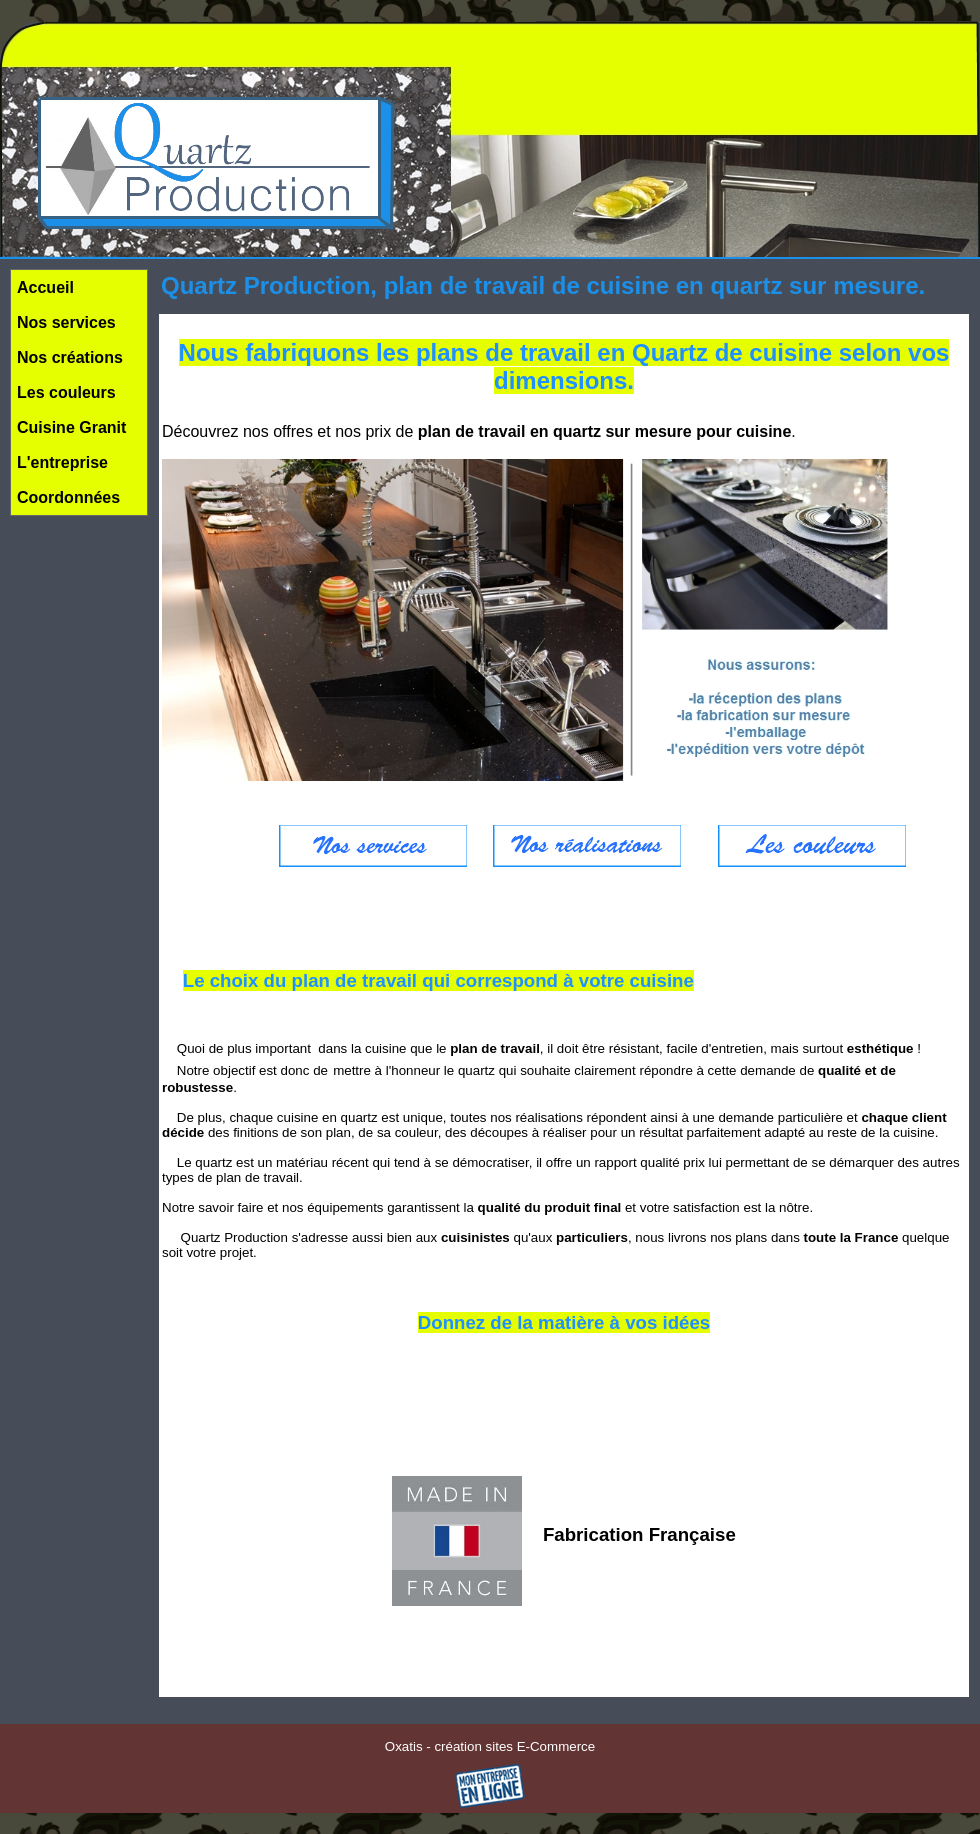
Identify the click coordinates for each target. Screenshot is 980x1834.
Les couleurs (66, 392)
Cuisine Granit (71, 427)
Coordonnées (68, 497)
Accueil (45, 287)
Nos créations (70, 357)
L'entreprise (62, 462)
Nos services (66, 322)
